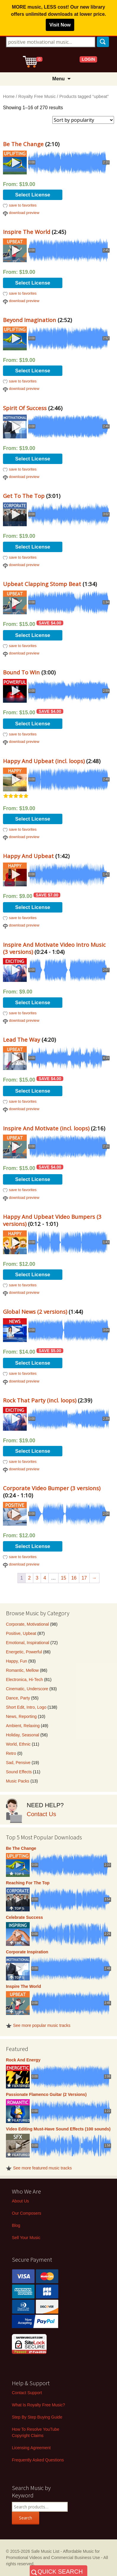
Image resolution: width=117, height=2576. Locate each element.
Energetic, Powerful (24, 1651)
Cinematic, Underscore (27, 1688)
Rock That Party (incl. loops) (39, 1400)
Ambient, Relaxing (23, 1725)
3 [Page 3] (37, 1577)
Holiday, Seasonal (22, 1735)
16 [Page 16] (74, 1577)
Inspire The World (26, 231)
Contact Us (41, 1814)
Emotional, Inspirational (27, 1642)
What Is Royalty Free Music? (38, 2404)
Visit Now (60, 24)
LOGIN (88, 59)
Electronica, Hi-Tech (24, 1679)
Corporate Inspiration (27, 1951)
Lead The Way (21, 1039)
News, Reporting (21, 1716)
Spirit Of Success (25, 408)
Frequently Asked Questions (38, 2460)
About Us (20, 2201)
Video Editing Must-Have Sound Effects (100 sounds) (58, 2129)
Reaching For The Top (28, 1882)
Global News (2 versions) (35, 1311)
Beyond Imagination (29, 320)
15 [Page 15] (63, 1577)
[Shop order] (83, 120)
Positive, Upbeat (21, 1633)
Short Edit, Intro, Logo (26, 1707)
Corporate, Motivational (27, 1624)
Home (9, 96)
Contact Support (27, 2392)
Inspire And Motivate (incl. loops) (46, 1128)
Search (25, 2518)
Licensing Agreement (31, 2447)
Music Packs (17, 1781)
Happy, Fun (16, 1661)
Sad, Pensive (18, 1762)
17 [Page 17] (84, 1577)
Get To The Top (24, 495)
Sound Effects (19, 1771)
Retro (11, 1753)
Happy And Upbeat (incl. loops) (44, 761)
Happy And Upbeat (28, 856)
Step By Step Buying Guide (37, 2417)
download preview (24, 212)
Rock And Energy (23, 2060)
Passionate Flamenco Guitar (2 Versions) (46, 2094)
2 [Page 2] (29, 1577)
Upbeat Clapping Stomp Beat (42, 584)
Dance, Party (18, 1698)
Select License (32, 195)
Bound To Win (21, 672)
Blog (16, 2225)
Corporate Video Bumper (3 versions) (51, 1488)
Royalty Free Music (37, 96)
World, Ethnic (18, 1744)
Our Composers (26, 2213)
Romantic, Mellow (22, 1670)
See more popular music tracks (41, 2025)
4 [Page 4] (44, 1577)
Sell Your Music (26, 2237)
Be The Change (23, 144)
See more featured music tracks (42, 2168)
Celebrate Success (24, 1917)
